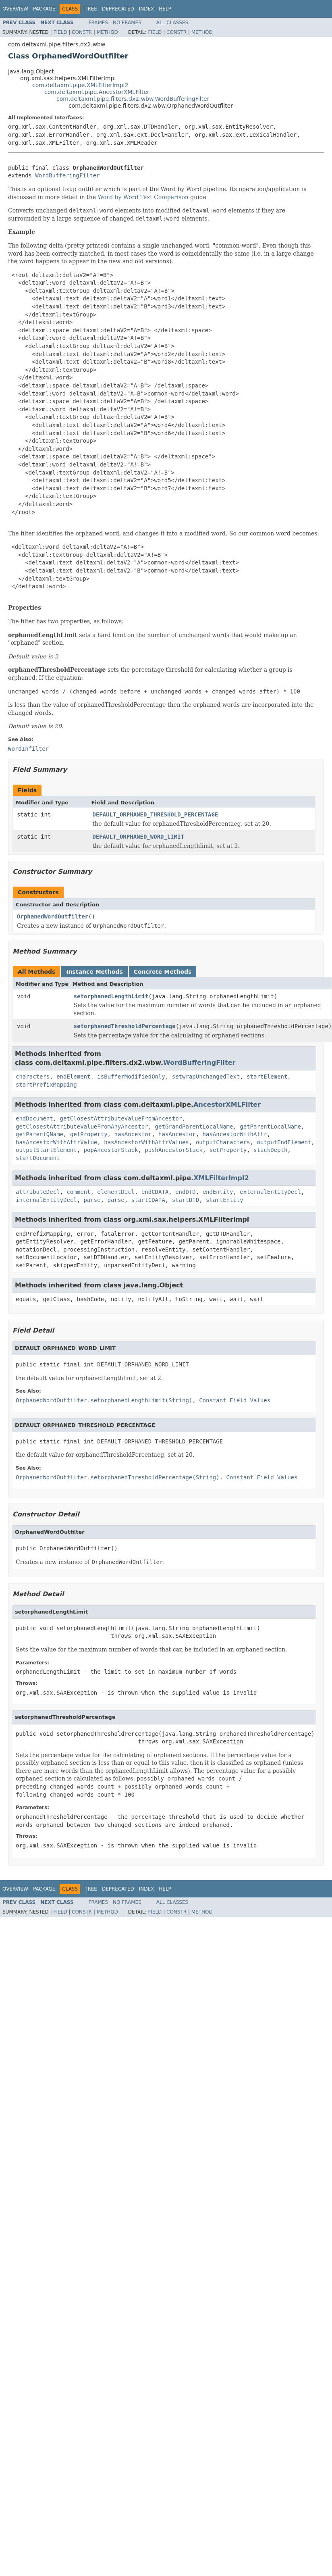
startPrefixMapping (46, 1084)
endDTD (185, 1192)
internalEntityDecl (46, 1200)
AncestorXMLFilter (227, 1104)
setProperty (228, 1150)
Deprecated (118, 9)
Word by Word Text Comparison (143, 197)
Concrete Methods (163, 971)
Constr (82, 32)
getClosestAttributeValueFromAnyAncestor (82, 1126)
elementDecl (116, 1192)
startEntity (224, 1200)
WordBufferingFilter (67, 175)
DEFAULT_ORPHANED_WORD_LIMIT (139, 836)
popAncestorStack (111, 1150)
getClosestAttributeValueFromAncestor (121, 1118)
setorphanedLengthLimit (111, 996)
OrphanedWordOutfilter (52, 916)
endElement (73, 1076)
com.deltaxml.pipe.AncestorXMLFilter (96, 92)
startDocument (38, 1158)
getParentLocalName (270, 1126)
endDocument (34, 1118)
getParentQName (39, 1134)
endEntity (218, 1192)
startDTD (185, 1200)
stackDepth (270, 1150)
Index (146, 9)
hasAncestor (132, 1134)
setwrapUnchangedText (206, 1076)
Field (60, 32)
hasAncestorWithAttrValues (146, 1142)
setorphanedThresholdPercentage (125, 1026)
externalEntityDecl (270, 1192)
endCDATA (154, 1192)
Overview (15, 9)
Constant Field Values (234, 1400)
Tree (91, 9)
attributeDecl (38, 1192)
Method (107, 32)
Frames (98, 22)
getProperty (89, 1134)
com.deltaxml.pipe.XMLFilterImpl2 (80, 85)
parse (92, 1200)
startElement (267, 1076)
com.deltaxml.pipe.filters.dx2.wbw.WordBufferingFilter (132, 99)
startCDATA (148, 1200)
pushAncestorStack (173, 1150)
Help (165, 9)
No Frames (127, 22)
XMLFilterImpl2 (221, 1178)
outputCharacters (223, 1142)
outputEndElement (284, 1142)
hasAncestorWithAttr (235, 1134)
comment (78, 1192)
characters (33, 1076)
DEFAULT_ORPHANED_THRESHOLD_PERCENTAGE (155, 814)
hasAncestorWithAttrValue (56, 1142)
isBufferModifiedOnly (131, 1076)
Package (44, 9)
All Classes (172, 22)
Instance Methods (94, 971)
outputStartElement (46, 1150)
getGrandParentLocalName (194, 1126)
